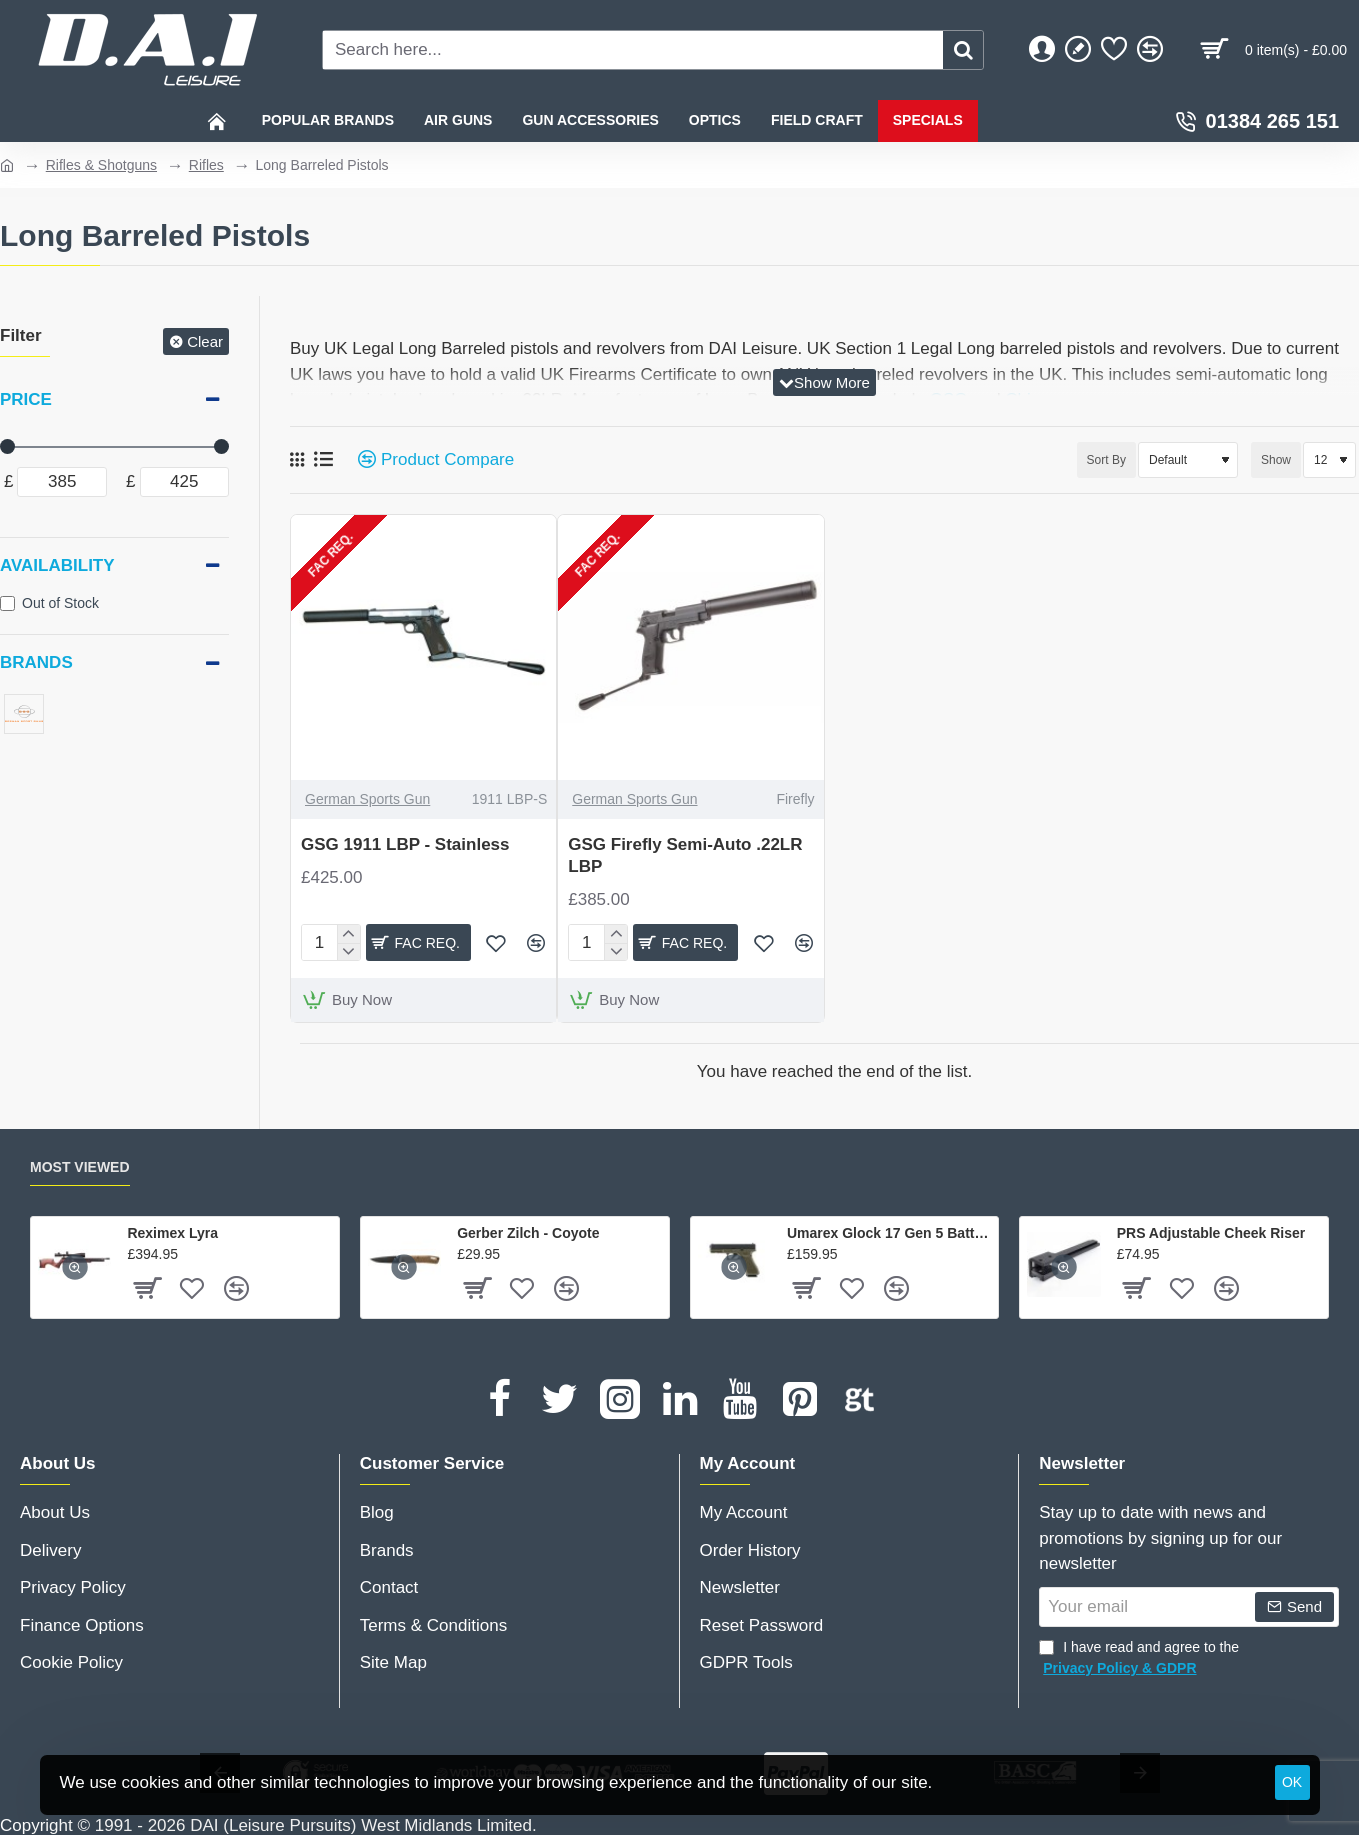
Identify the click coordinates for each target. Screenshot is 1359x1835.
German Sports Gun (367, 799)
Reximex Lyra (172, 1233)
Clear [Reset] (205, 341)
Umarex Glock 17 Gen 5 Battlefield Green (889, 1233)
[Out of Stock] (7, 603)
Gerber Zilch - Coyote (528, 1233)
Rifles (206, 165)
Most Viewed (80, 1167)
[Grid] (297, 460)
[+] (348, 934)
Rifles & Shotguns (101, 165)
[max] (185, 482)
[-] (348, 950)
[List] (323, 459)
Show (1276, 460)
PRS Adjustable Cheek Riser (1211, 1233)
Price (26, 399)
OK (1292, 1782)
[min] (62, 482)
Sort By (1074, 460)
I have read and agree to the (1139, 1659)
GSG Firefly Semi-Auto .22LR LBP (685, 855)
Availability (57, 565)
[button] (496, 943)
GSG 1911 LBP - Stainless (405, 844)
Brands (36, 662)
